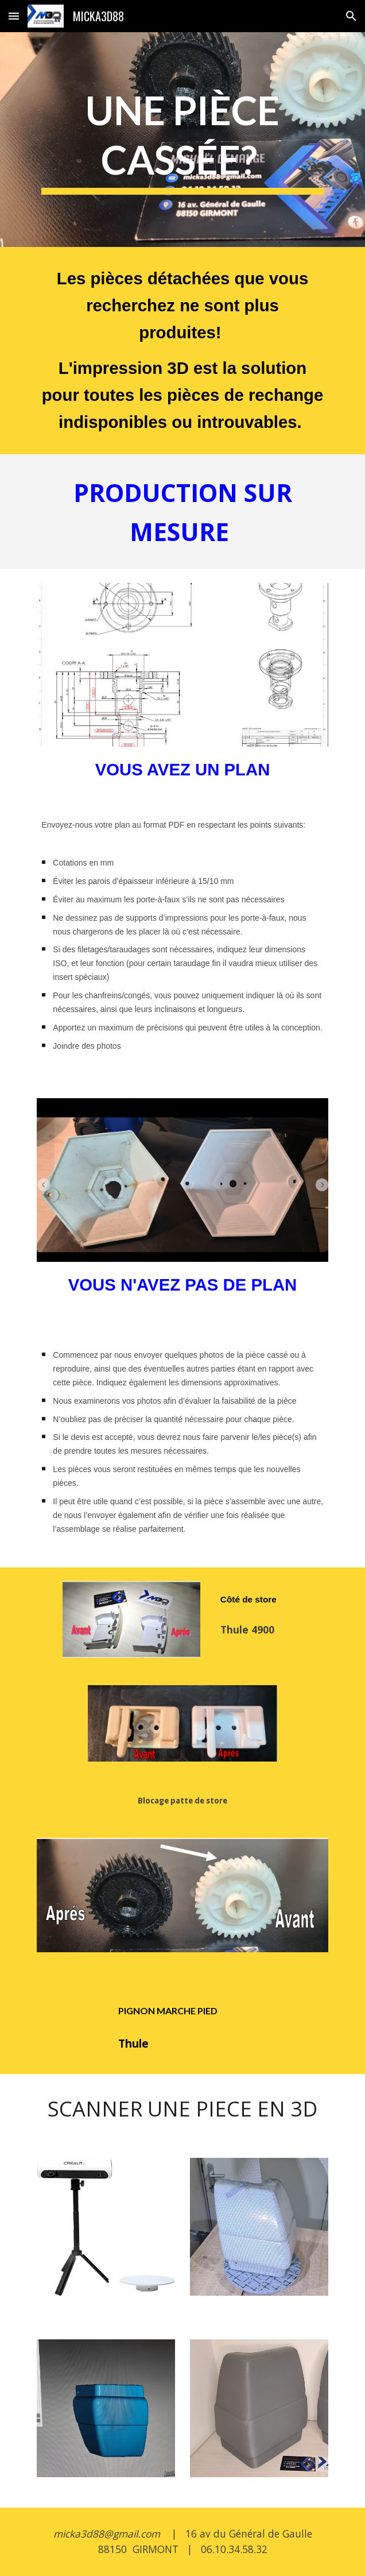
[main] (182, 139)
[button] (14, 16)
